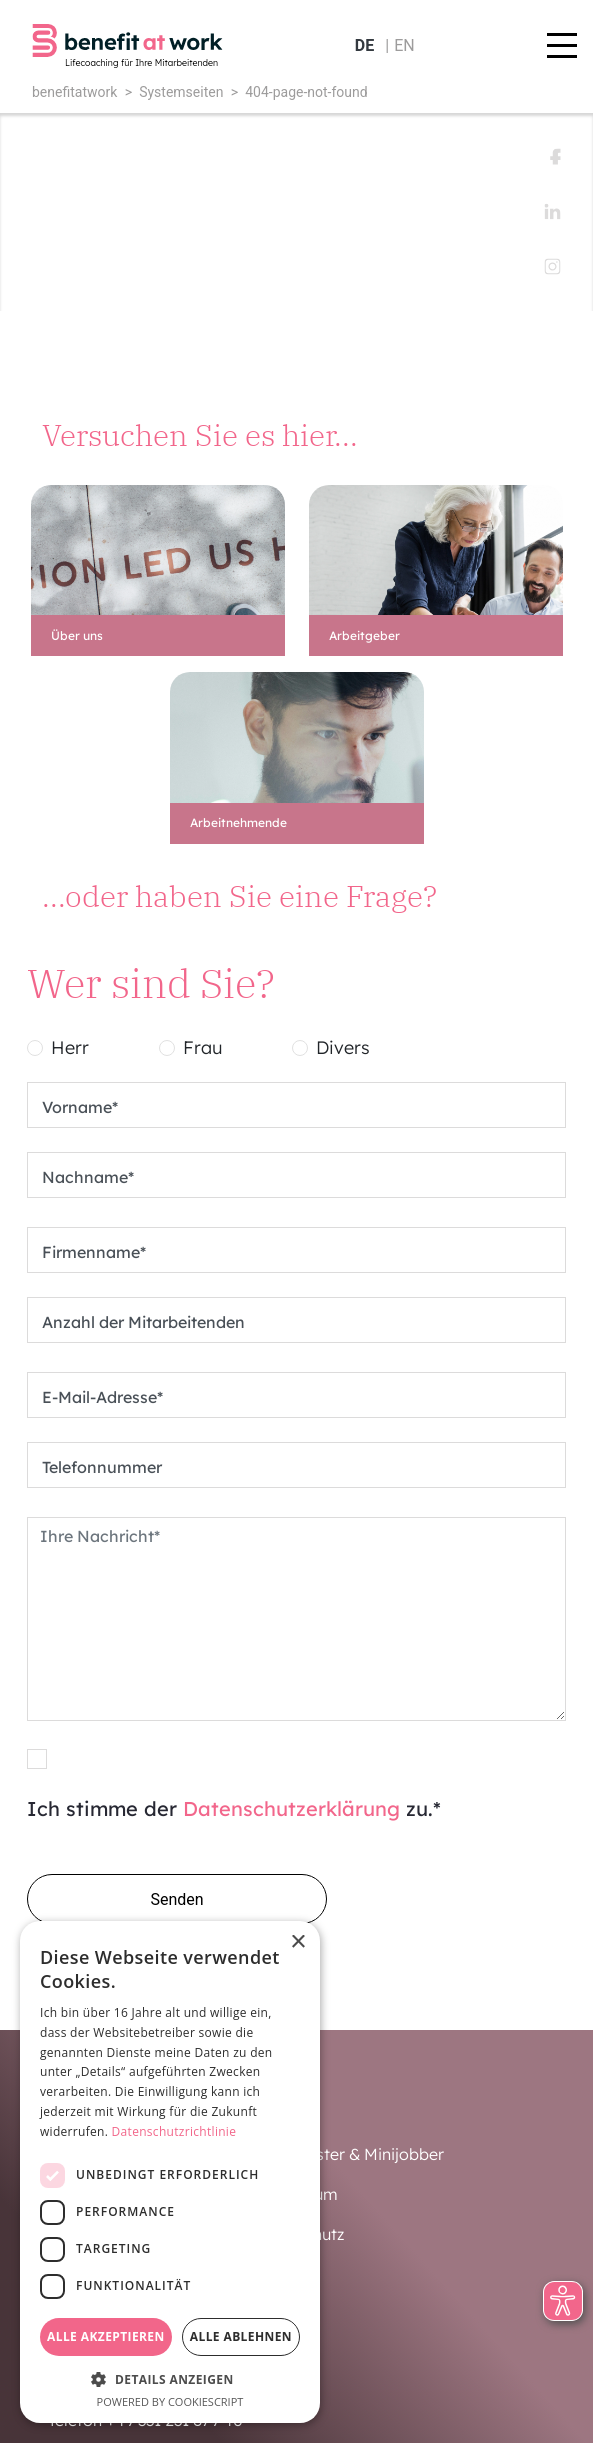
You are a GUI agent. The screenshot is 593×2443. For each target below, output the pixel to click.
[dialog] (170, 2172)
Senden (176, 1898)
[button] (170, 2379)
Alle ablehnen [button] (241, 2336)
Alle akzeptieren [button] (106, 2336)
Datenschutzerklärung (291, 1808)
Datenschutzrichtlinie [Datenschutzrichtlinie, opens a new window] (174, 2131)
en (404, 45)
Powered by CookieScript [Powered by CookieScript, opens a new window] (170, 2401)
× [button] (297, 1942)
